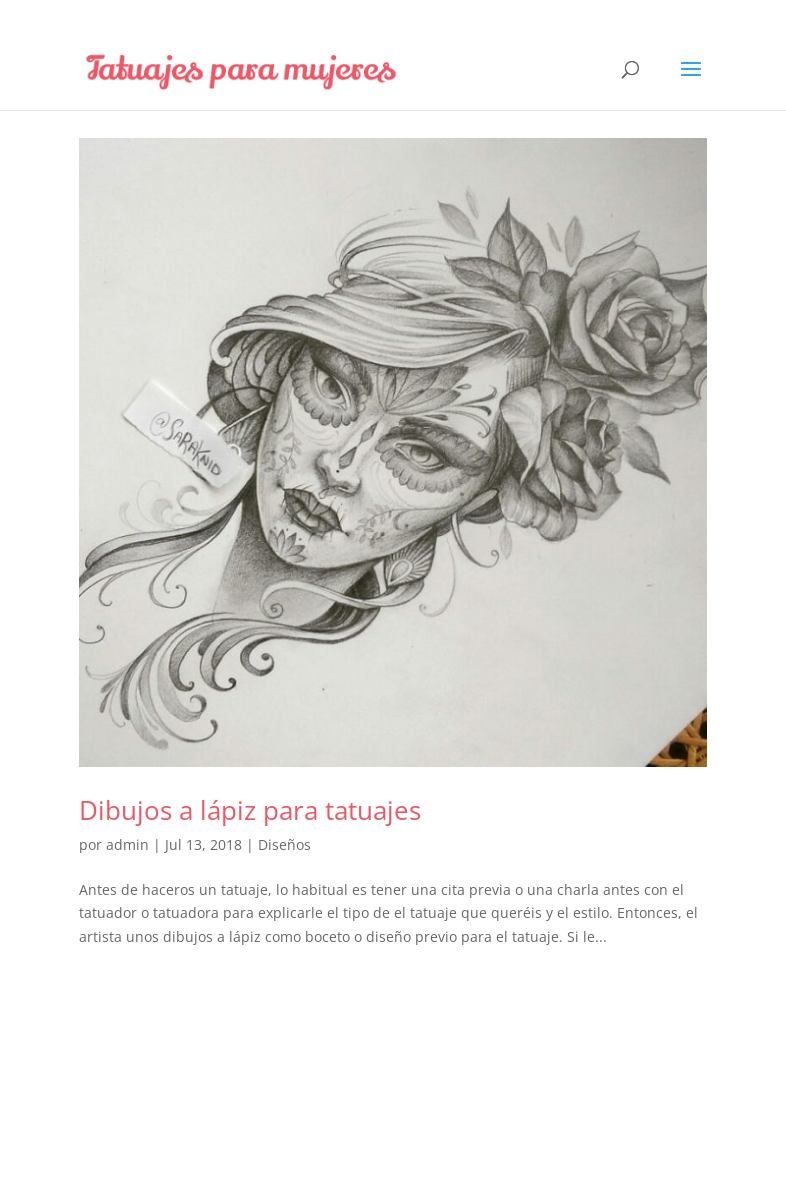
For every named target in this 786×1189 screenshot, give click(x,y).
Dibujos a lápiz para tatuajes (250, 810)
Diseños (284, 844)
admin (127, 844)
